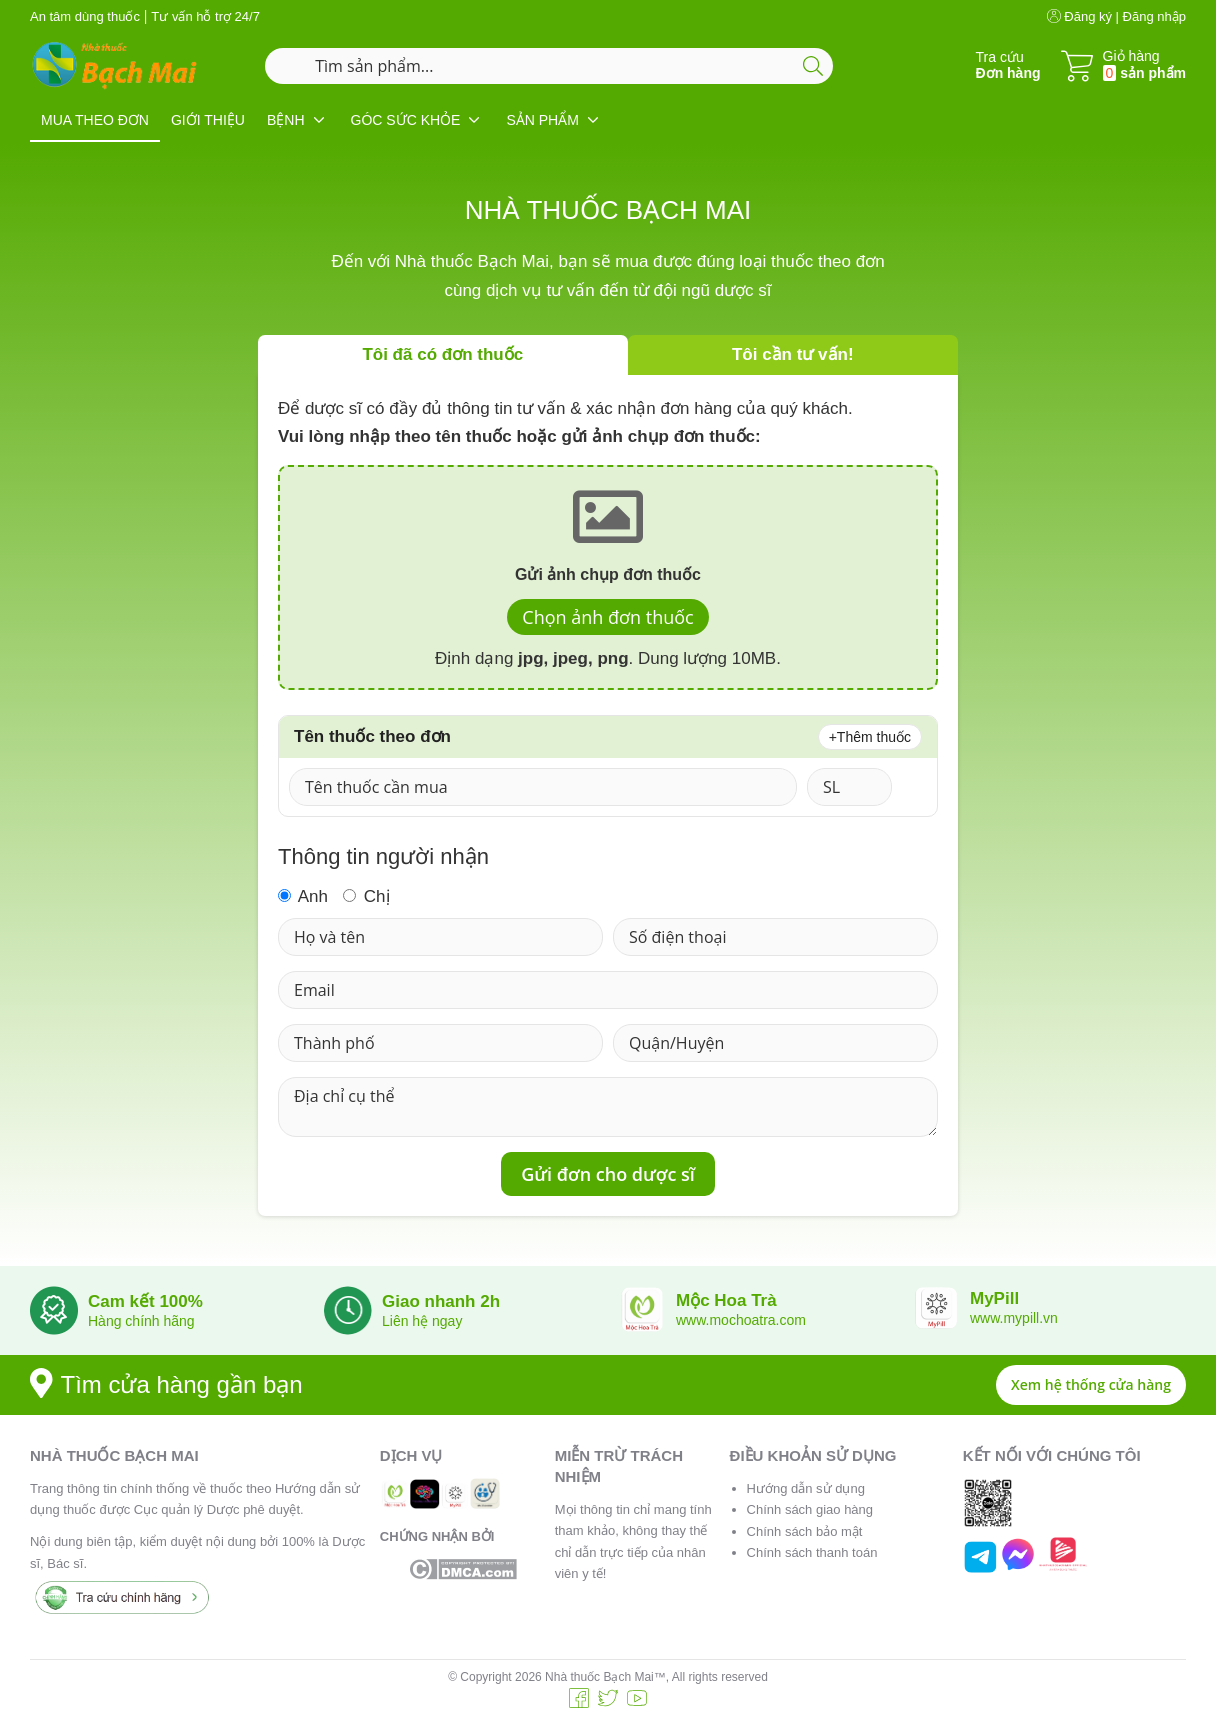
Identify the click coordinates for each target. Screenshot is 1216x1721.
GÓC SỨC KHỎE (406, 120)
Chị (366, 896)
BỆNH (286, 120)
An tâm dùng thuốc (85, 16)
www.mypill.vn (1014, 1318)
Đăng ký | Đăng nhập (1116, 16)
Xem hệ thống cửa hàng (1091, 1384)
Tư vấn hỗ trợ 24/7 (205, 16)
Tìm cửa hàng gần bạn (166, 1384)
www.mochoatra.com (741, 1320)
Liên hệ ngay (422, 1321)
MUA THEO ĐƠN (95, 120)
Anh (303, 896)
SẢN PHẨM (542, 120)
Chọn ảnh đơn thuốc (607, 617)
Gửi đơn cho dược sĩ (608, 1174)
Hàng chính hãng (141, 1321)
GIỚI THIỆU (208, 120)
